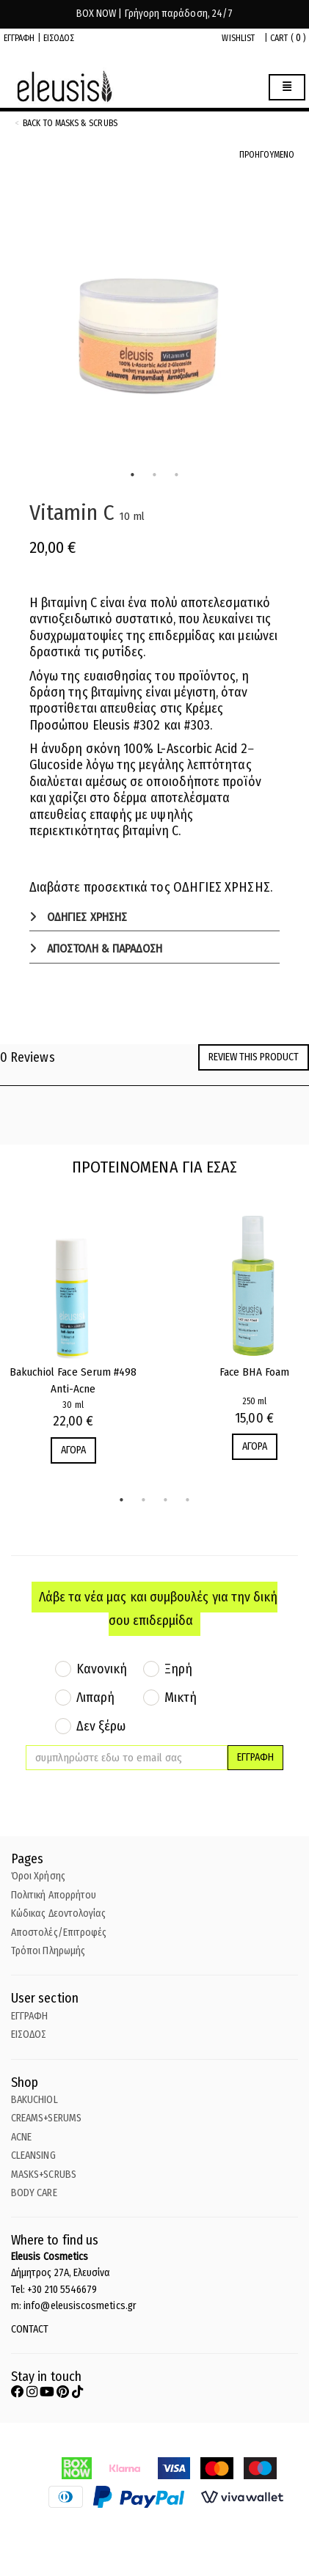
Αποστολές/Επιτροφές (58, 1932)
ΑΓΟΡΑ (73, 1450)
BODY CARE (34, 2193)
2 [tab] (155, 475)
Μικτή (180, 1697)
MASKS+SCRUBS (43, 2174)
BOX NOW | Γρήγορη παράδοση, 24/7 (154, 13)
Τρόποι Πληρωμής (48, 1951)
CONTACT (30, 2329)
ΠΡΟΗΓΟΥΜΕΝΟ (266, 155)
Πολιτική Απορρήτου (53, 1895)
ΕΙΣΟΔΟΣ (59, 38)
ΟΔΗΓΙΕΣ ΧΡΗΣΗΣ (85, 917)
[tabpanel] (154, 324)
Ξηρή (178, 1669)
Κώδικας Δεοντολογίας (58, 1913)
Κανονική (102, 1669)
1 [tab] (133, 475)
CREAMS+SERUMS (46, 2118)
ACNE (21, 2137)
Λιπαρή (95, 1697)
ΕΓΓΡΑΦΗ (19, 38)
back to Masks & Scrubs (70, 123)
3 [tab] (177, 475)
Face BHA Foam (254, 1372)
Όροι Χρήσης (38, 1876)
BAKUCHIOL (34, 2100)
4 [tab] (188, 1500)
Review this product (253, 1057)
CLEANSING (33, 2155)
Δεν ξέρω (101, 1726)
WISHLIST (238, 38)
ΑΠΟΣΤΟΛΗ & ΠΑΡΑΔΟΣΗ (103, 948)
